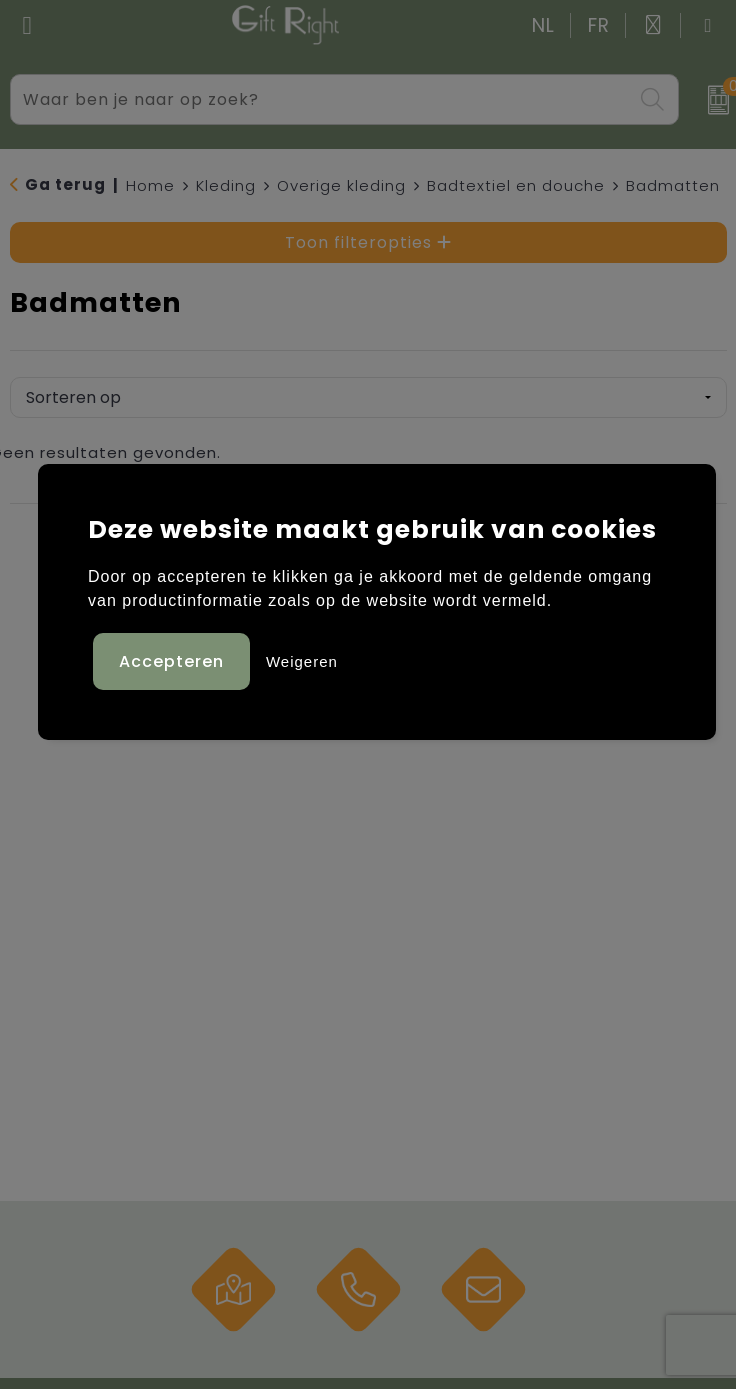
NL (543, 25)
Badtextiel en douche (516, 185)
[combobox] (321, 99)
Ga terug (65, 184)
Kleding (226, 185)
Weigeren (302, 661)
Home (150, 185)
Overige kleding (341, 185)
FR (599, 25)
